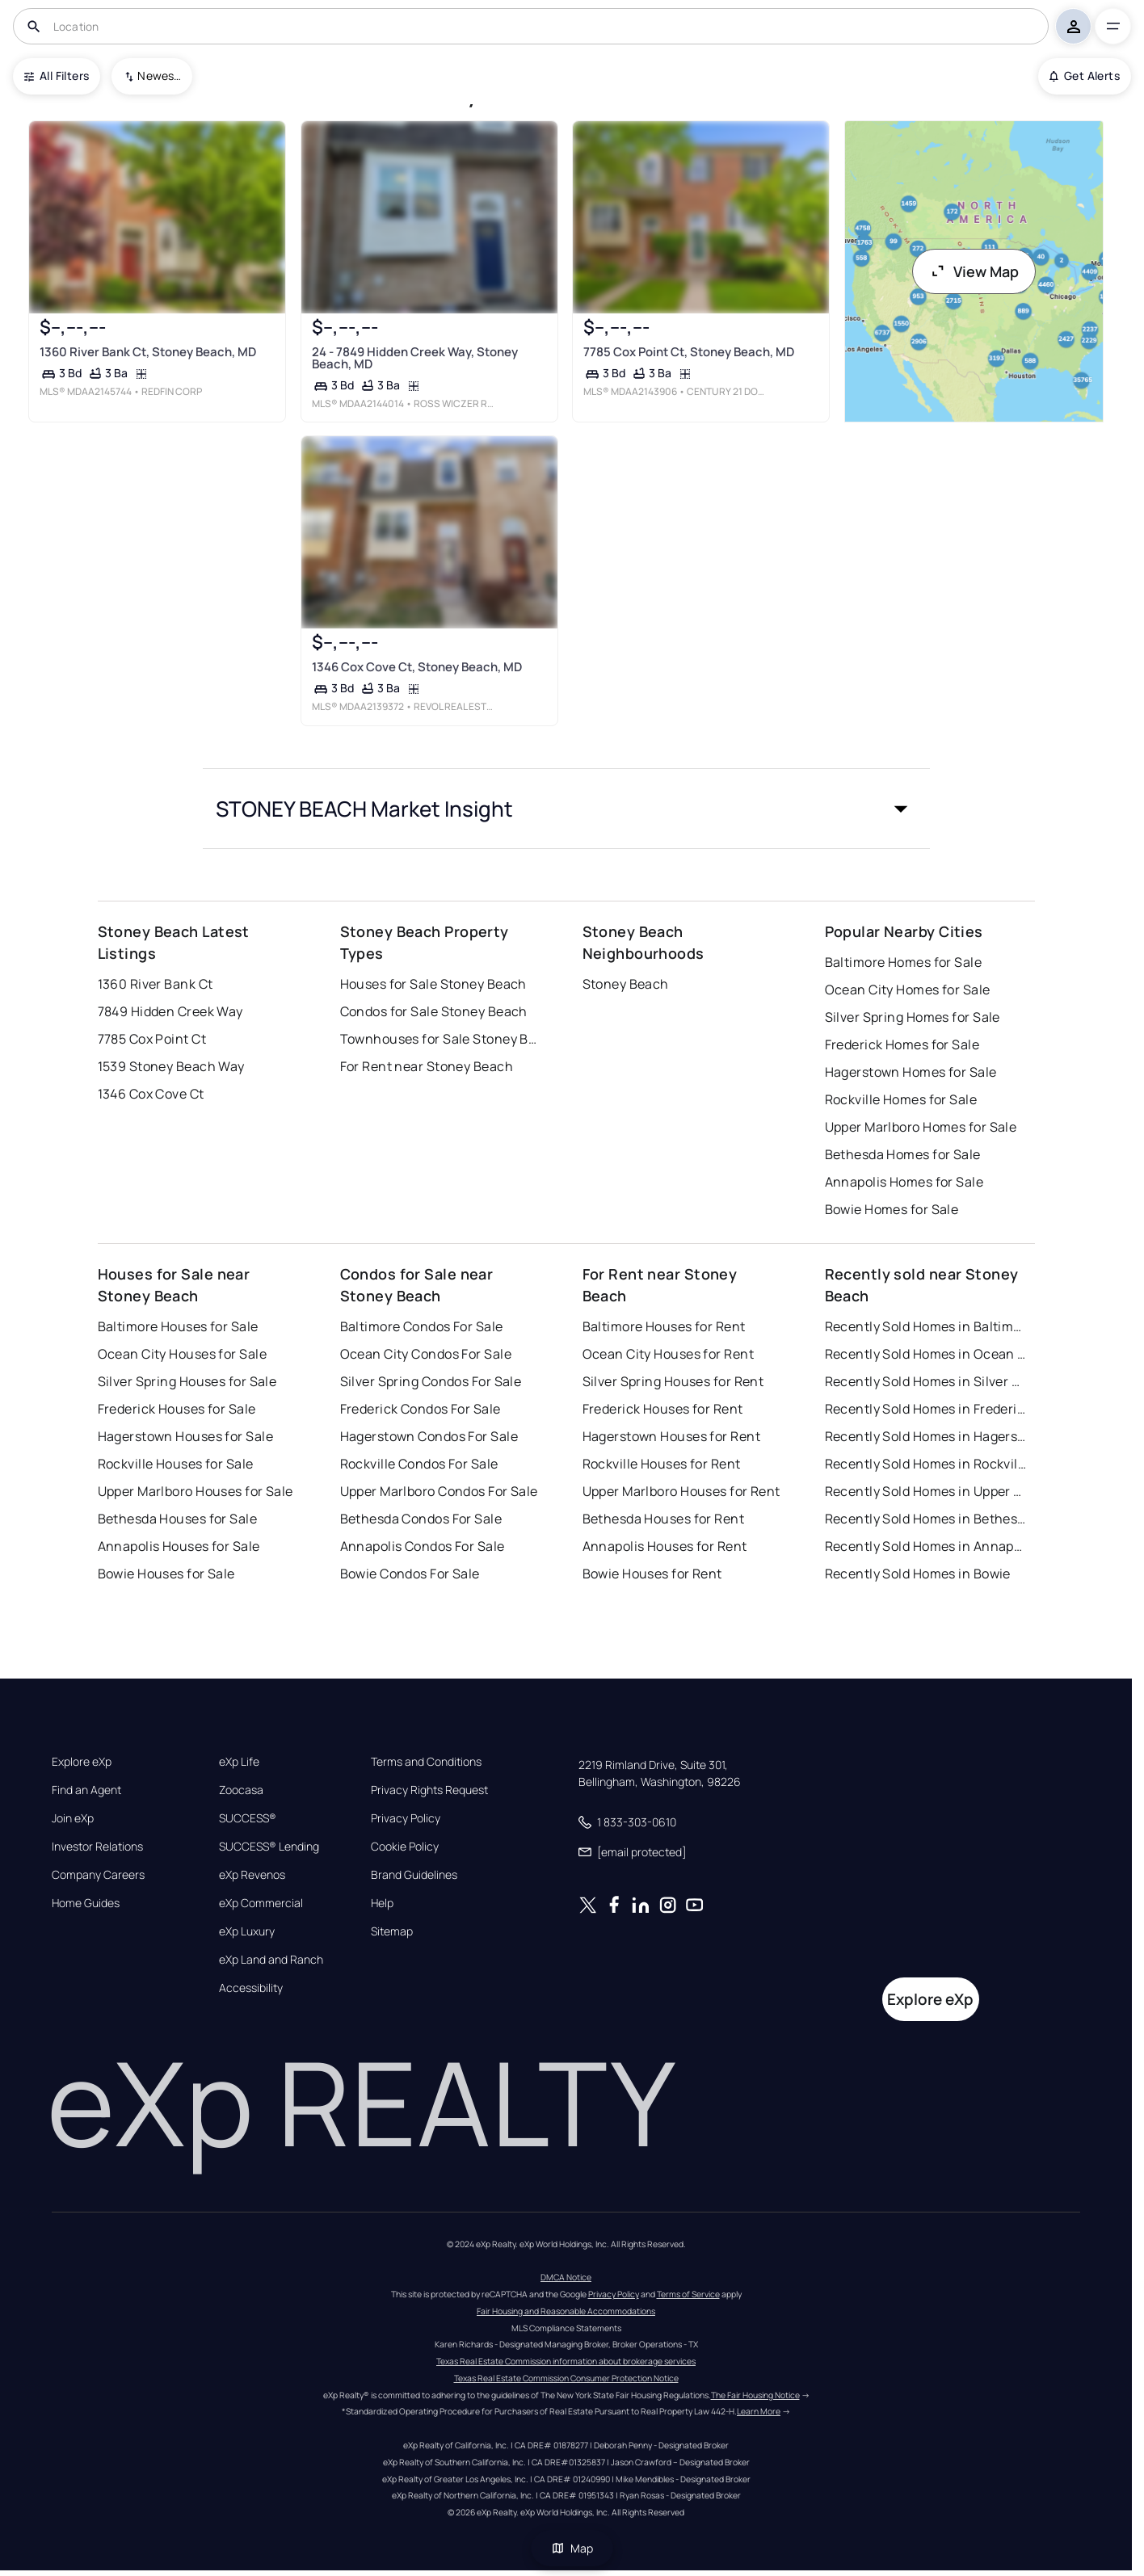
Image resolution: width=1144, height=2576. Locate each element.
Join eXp (73, 1818)
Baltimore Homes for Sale (903, 962)
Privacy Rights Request (429, 1790)
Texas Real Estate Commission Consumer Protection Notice (566, 2378)
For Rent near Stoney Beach (426, 1066)
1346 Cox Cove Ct (151, 1094)
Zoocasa (241, 1790)
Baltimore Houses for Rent (664, 1326)
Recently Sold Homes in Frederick (926, 1409)
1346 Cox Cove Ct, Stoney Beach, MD (417, 666)
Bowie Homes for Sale (892, 1209)
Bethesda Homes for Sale (903, 1154)
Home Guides (86, 1903)
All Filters (56, 75)
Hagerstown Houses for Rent (671, 1436)
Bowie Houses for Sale (166, 1573)
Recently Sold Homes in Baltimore (926, 1326)
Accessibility (251, 1988)
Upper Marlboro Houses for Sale (195, 1491)
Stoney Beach (626, 984)
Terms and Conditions (426, 1761)
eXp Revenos (252, 1875)
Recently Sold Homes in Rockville (926, 1464)
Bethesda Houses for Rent (664, 1519)
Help (382, 1903)
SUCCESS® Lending (269, 1846)
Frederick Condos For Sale (420, 1409)
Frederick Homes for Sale (902, 1044)
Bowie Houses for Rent (652, 1573)
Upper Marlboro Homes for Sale (921, 1127)
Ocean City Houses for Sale (182, 1354)
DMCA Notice (565, 2277)
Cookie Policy (405, 1846)
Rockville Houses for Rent (662, 1464)
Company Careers (98, 1875)
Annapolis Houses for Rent (665, 1546)
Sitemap (392, 1931)
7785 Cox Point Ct (152, 1039)
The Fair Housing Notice (755, 2395)
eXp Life (239, 1761)
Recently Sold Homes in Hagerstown (926, 1436)
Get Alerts (1084, 75)
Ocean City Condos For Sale (425, 1354)
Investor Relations (97, 1846)
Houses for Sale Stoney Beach (433, 984)
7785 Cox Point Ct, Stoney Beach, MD (688, 351)
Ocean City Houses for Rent (668, 1354)
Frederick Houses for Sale (177, 1409)
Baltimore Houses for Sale (178, 1326)
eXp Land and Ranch (271, 1959)
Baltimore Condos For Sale (421, 1326)
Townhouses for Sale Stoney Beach (441, 1039)
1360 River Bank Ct (155, 984)
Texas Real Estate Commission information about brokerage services (566, 2361)
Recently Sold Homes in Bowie (918, 1573)
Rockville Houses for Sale (176, 1464)
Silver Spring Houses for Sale (187, 1381)
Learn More (758, 2411)
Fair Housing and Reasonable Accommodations (566, 2311)
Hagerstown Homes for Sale (911, 1072)
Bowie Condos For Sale (410, 1573)
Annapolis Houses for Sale (179, 1546)
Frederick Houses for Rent (663, 1409)
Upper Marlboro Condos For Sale (439, 1491)
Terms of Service (688, 2294)
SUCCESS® (247, 1818)
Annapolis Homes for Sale (904, 1182)
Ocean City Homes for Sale (907, 989)
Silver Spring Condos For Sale (431, 1381)
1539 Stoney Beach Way (171, 1066)
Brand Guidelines (414, 1875)
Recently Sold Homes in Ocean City (926, 1354)
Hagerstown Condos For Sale (429, 1436)
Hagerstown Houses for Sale (185, 1436)
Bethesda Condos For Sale (421, 1519)
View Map (974, 271)
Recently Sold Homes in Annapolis (926, 1546)
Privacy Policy (405, 1818)
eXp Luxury (247, 1931)
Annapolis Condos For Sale (422, 1546)
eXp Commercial (261, 1903)
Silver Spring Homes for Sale (912, 1017)
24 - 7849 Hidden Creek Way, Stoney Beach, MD (415, 357)
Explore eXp (81, 1761)
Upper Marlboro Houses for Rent (681, 1491)
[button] (566, 808)
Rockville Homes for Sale (901, 1099)
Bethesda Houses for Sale (178, 1519)
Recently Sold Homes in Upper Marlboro (926, 1491)
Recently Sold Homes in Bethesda (926, 1519)
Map (572, 2548)
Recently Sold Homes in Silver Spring (926, 1381)
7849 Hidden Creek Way (170, 1011)
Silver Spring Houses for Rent (673, 1381)
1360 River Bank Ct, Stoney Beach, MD (148, 351)
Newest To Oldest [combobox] (159, 75)
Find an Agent (86, 1790)
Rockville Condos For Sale (419, 1464)
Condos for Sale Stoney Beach (434, 1011)
